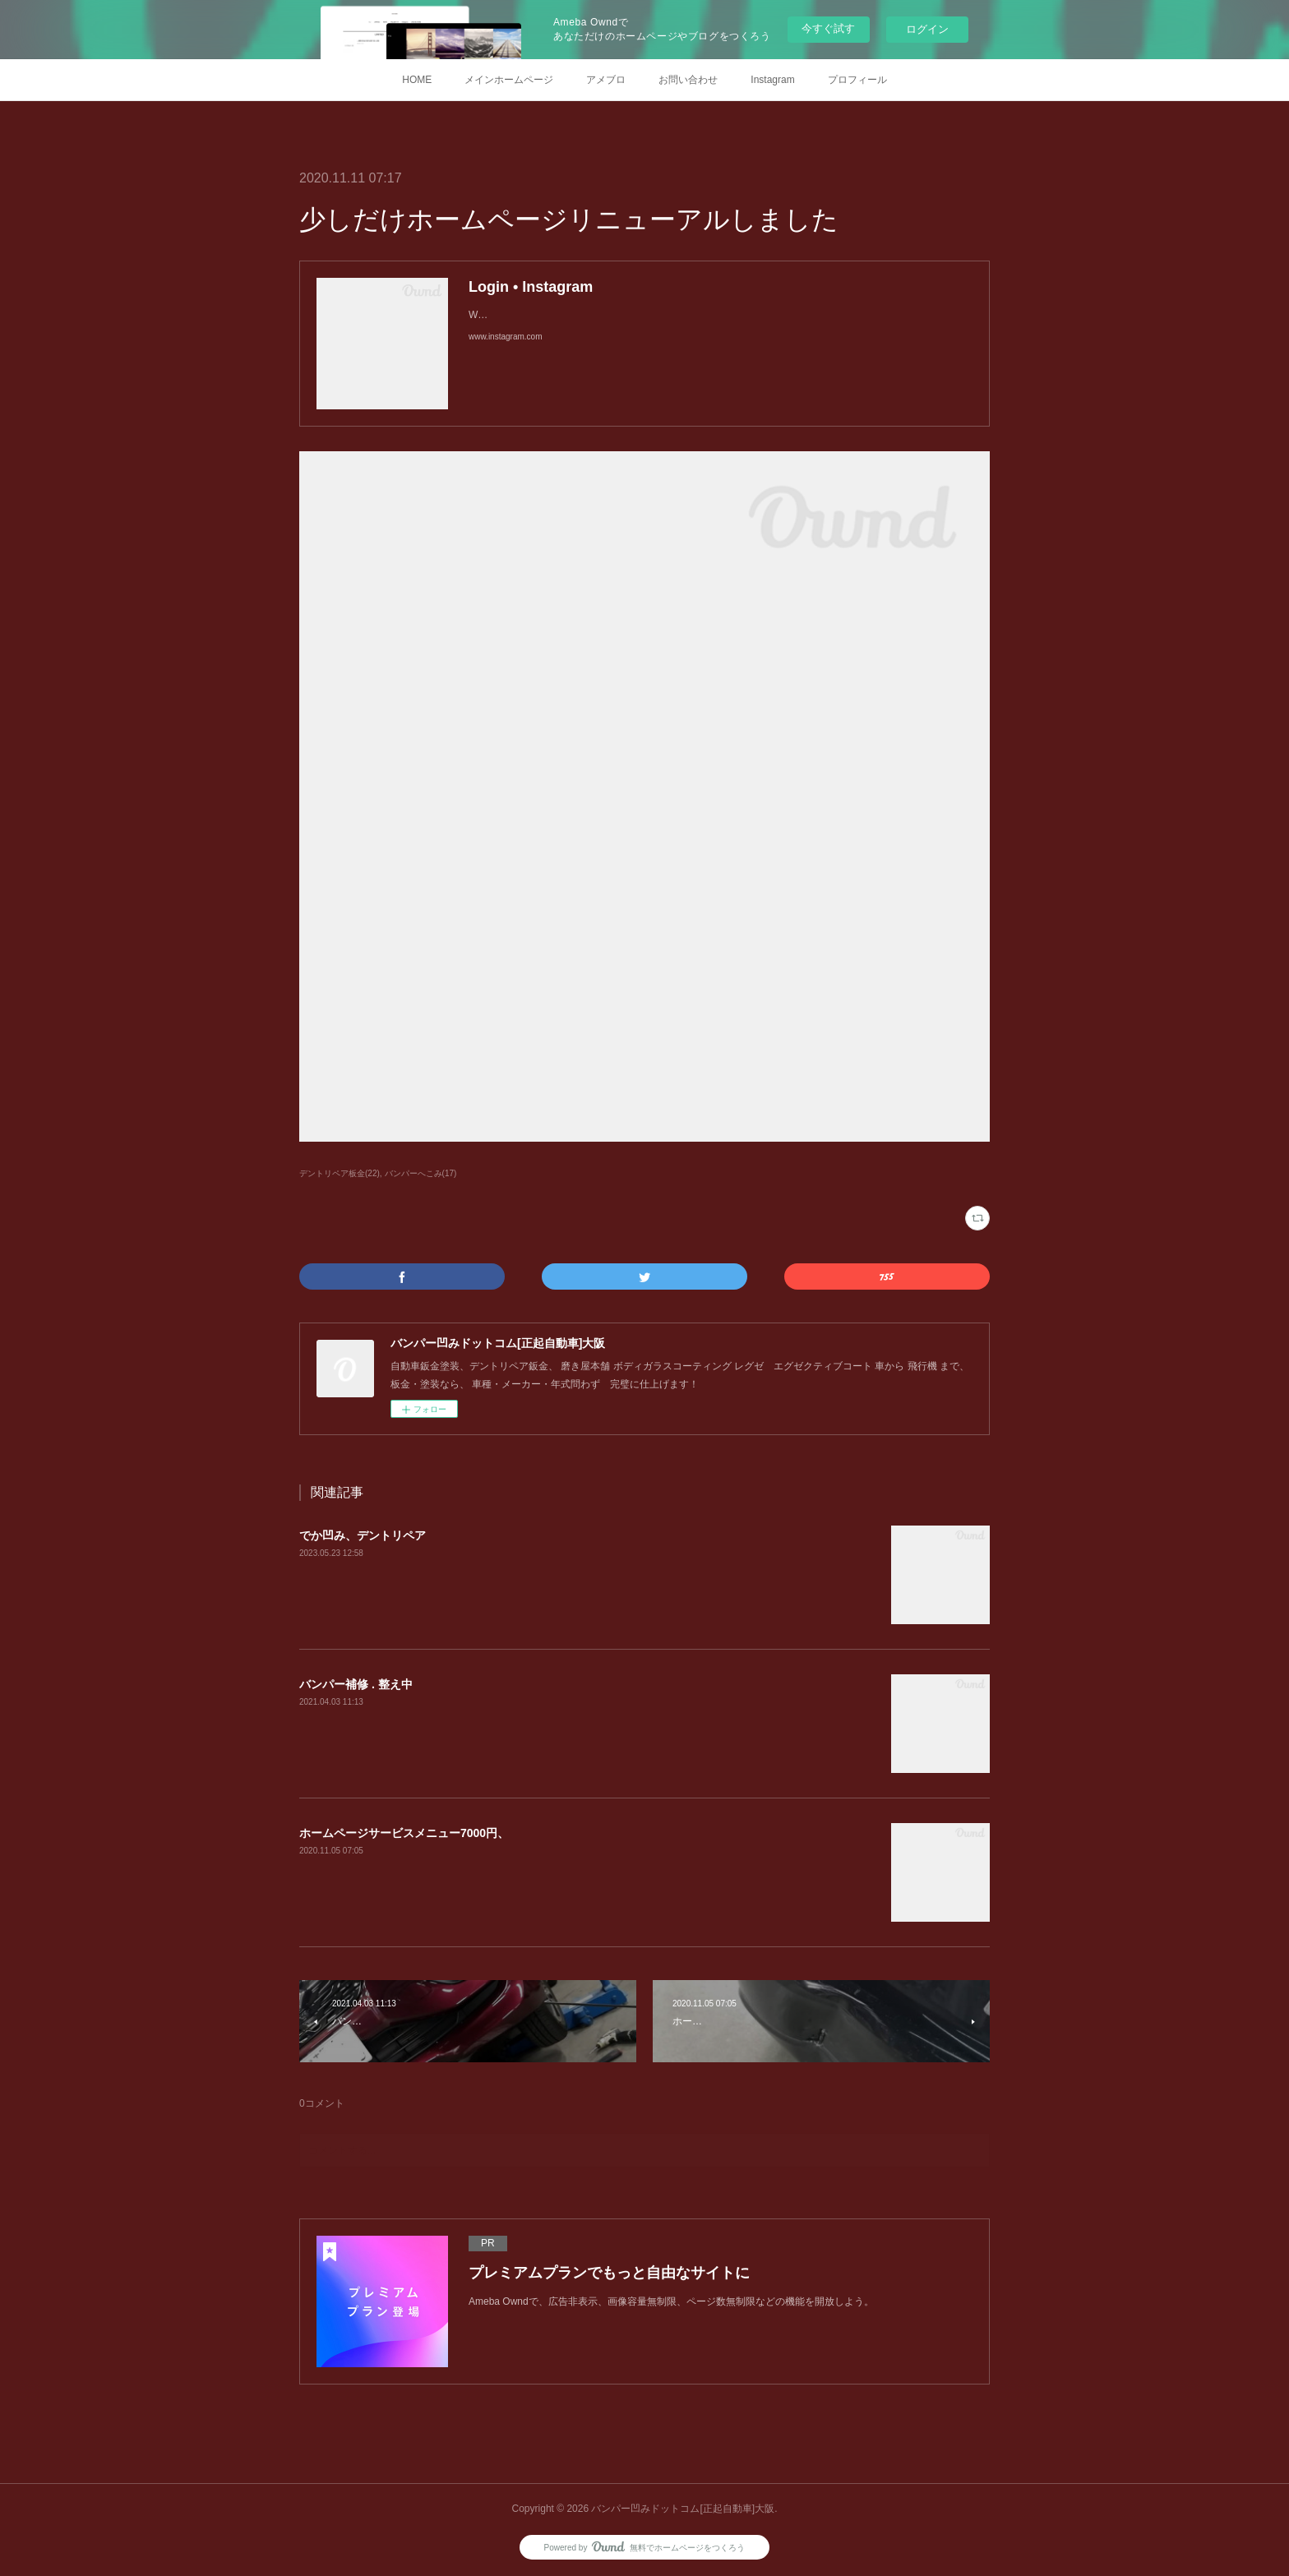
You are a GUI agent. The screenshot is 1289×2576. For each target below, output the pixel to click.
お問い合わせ (688, 79)
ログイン (927, 29)
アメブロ (606, 79)
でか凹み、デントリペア (362, 1535)
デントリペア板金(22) (339, 1173)
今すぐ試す (828, 28)
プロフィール (857, 79)
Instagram (772, 79)
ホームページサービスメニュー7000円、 (404, 1833)
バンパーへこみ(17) (421, 1173)
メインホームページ (508, 79)
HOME (417, 79)
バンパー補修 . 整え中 (356, 1684)
